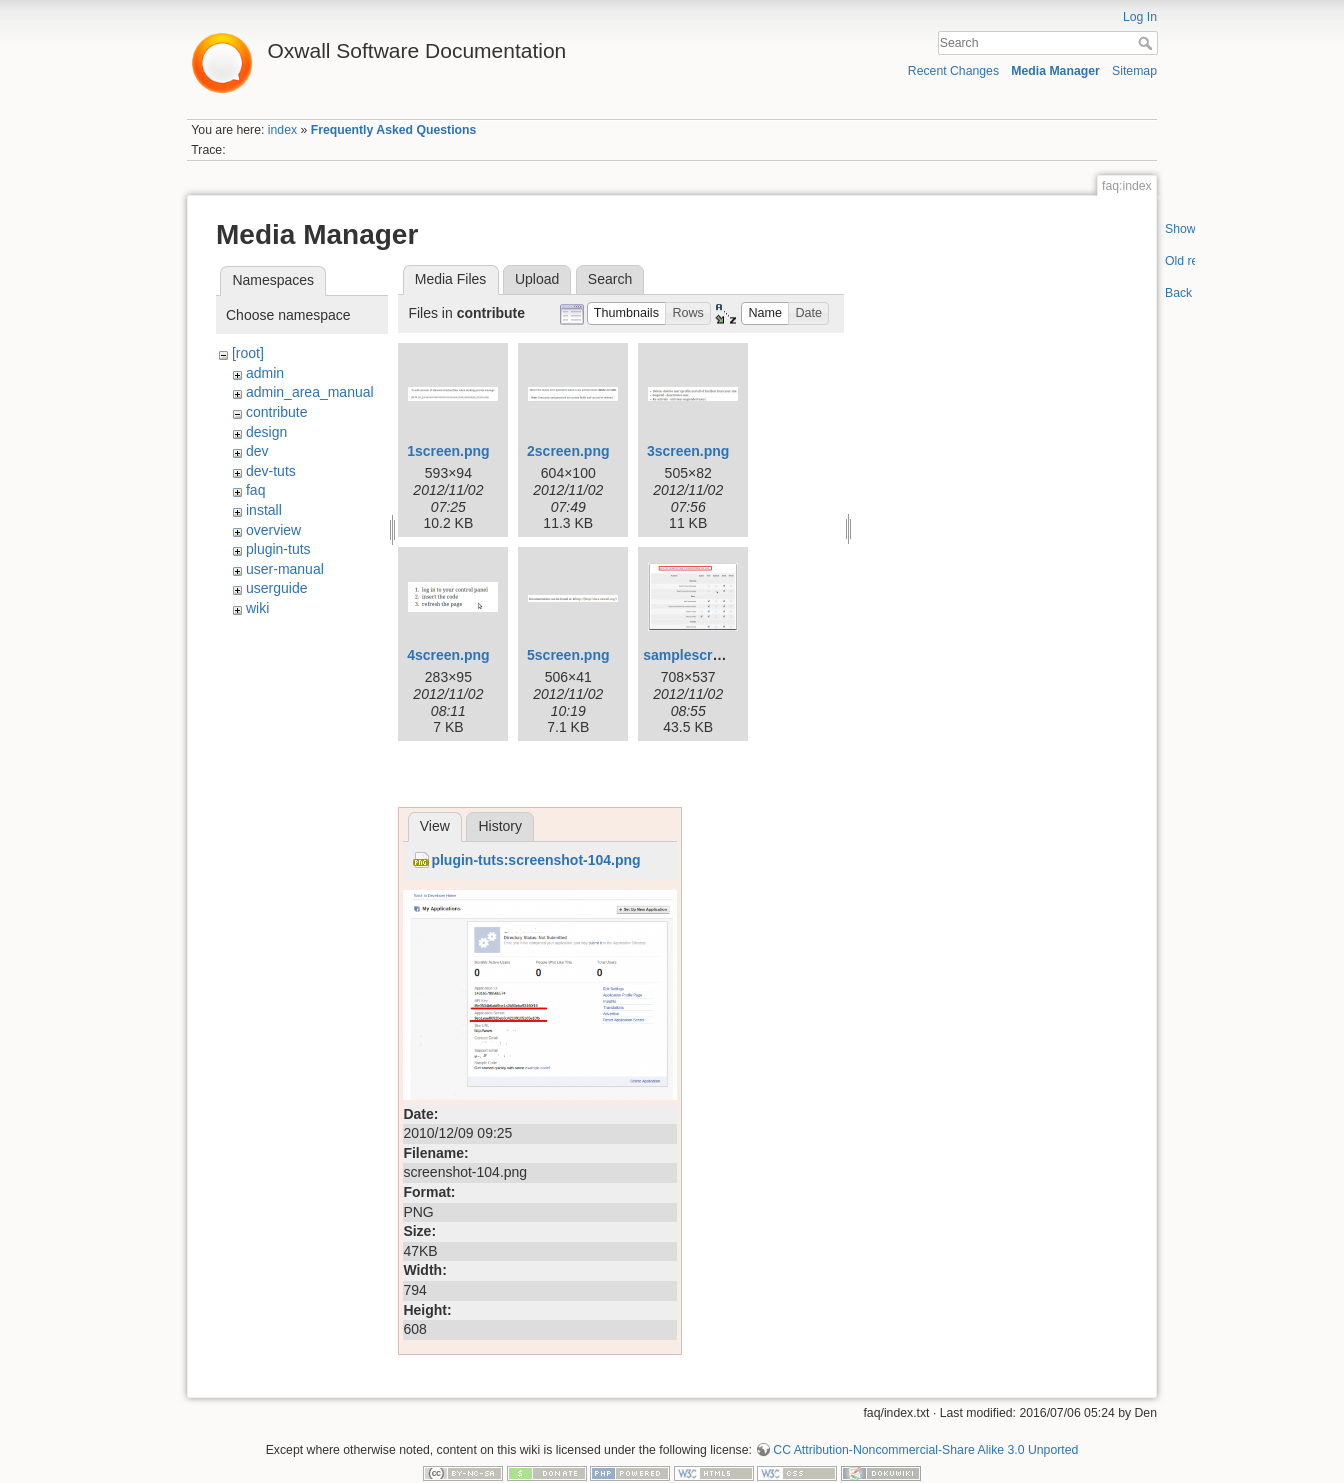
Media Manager (1055, 71)
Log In (1140, 17)
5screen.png (568, 655)
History (500, 826)
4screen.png (448, 655)
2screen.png (568, 451)
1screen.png (448, 451)
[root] (248, 353)
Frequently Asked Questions (394, 130)
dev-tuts (271, 471)
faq (255, 490)
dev (257, 451)
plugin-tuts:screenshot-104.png (535, 860)
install (264, 510)
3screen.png (688, 451)
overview (273, 530)
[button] (627, 313)
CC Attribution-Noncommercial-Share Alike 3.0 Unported (925, 1450)
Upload (537, 279)
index (282, 130)
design (266, 432)
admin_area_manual (310, 392)
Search (1147, 43)
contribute (276, 412)
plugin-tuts (278, 549)
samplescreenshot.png (719, 655)
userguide (277, 588)
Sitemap (1134, 71)
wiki (257, 608)
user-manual (285, 569)
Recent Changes (953, 71)
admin (265, 373)
